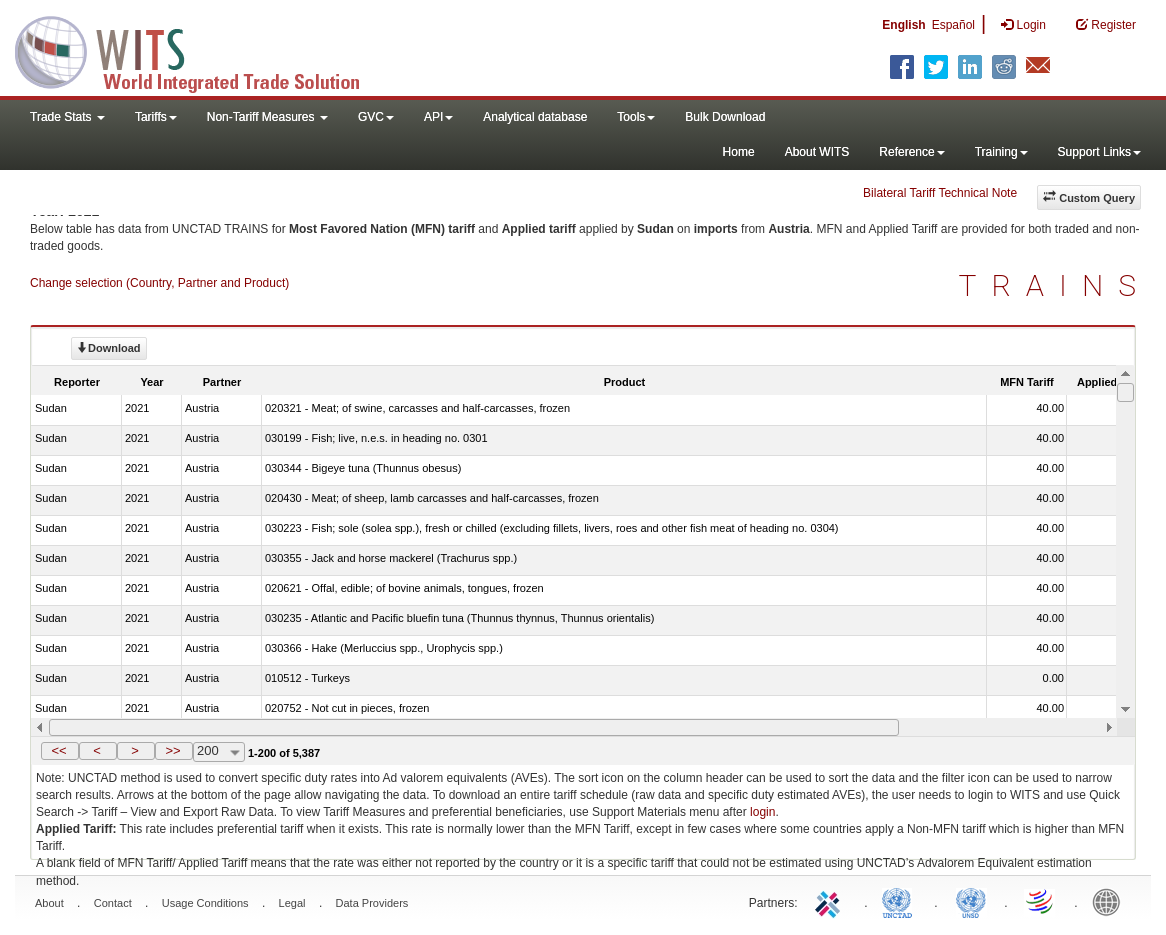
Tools (636, 117)
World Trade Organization (1041, 901)
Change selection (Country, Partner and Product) (159, 283)
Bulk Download (725, 117)
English (903, 25)
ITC (831, 901)
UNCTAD (901, 901)
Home (739, 152)
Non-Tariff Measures (267, 117)
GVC (376, 117)
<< (58, 750)
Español (953, 25)
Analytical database (535, 117)
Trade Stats (67, 117)
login (762, 812)
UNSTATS (971, 901)
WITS (200, 50)
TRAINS (1055, 285)
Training (1001, 152)
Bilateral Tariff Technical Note (940, 193)
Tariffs (156, 117)
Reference (911, 152)
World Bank (1111, 901)
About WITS (817, 152)
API (438, 117)
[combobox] (219, 752)
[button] (60, 751)
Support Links (1099, 152)
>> (172, 750)
